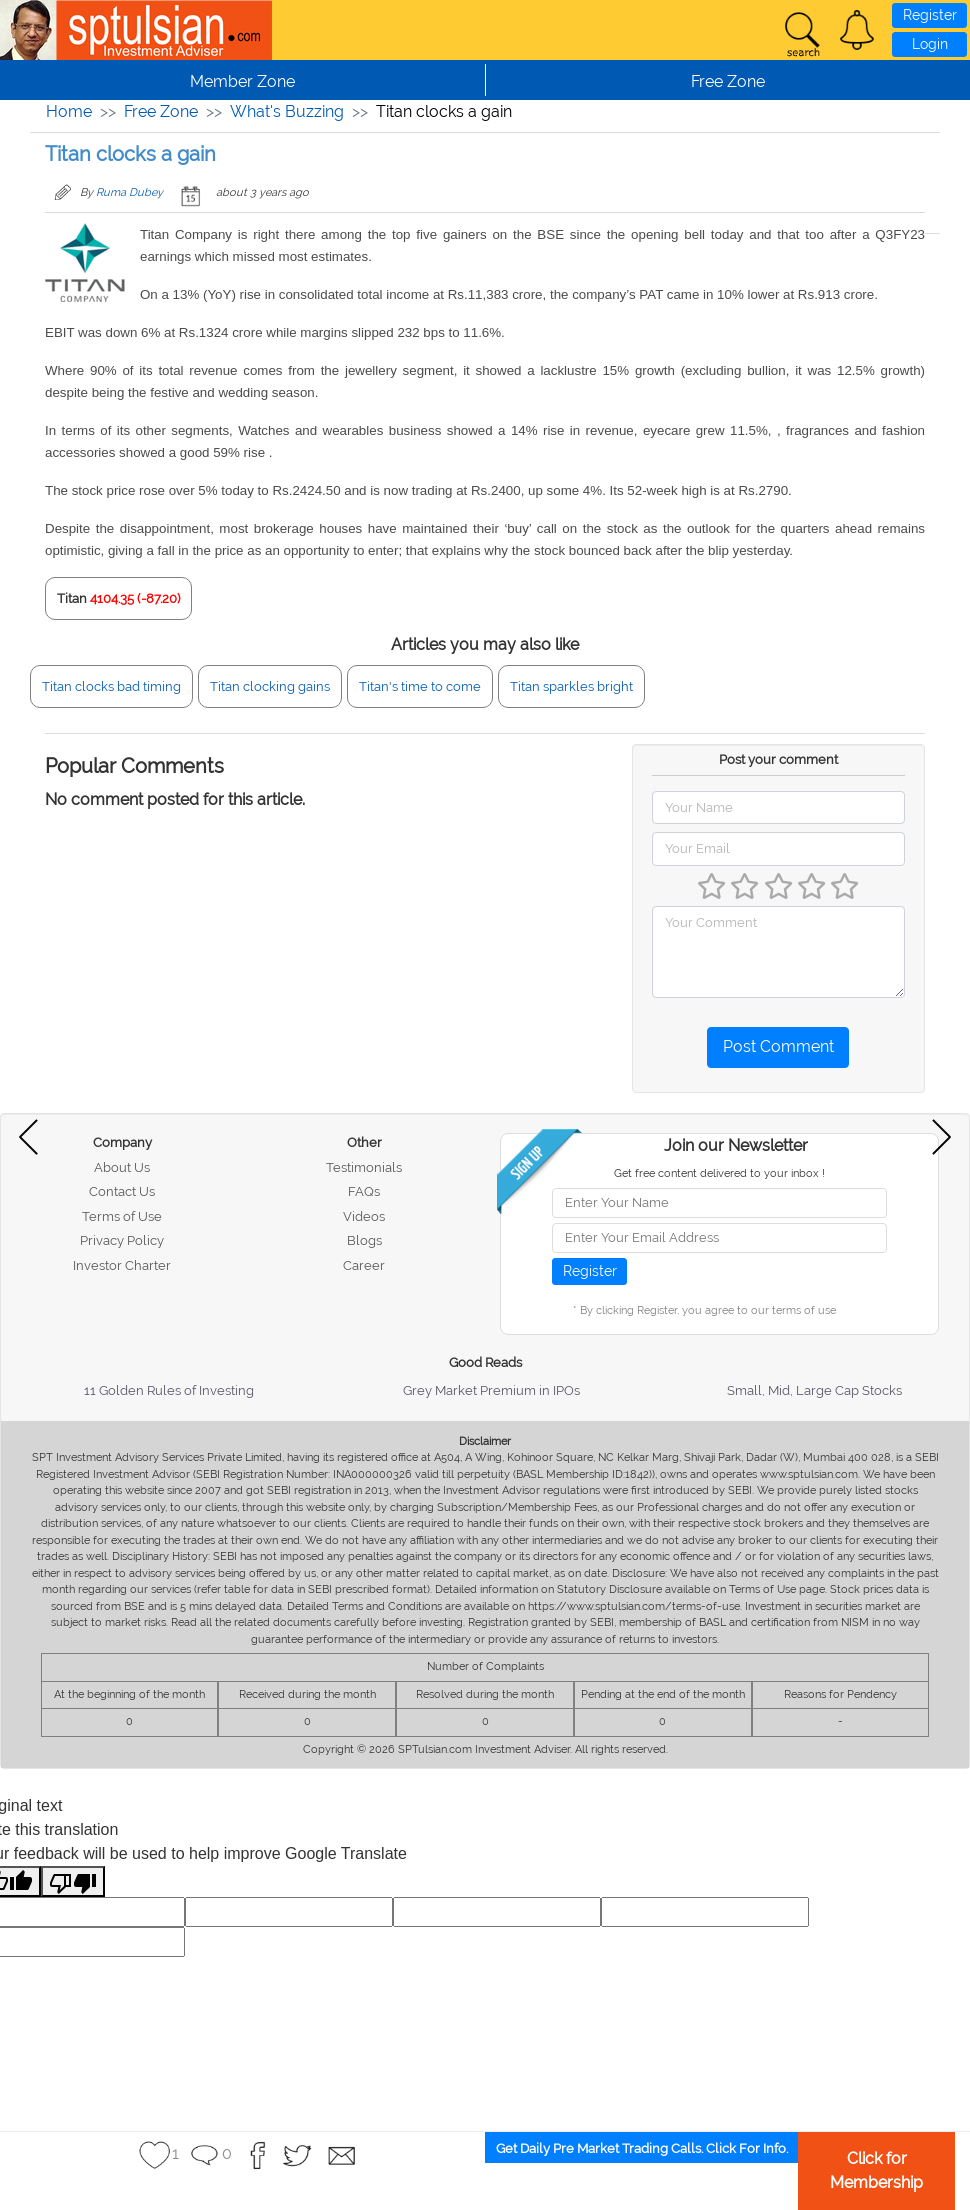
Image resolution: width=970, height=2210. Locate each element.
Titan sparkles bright (571, 686)
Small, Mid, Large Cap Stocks (814, 1390)
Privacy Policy (122, 1240)
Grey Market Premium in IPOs (491, 1390)
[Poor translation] (73, 1881)
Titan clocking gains (270, 686)
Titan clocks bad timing (111, 686)
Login (930, 44)
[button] (857, 30)
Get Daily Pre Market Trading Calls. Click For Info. (642, 2148)
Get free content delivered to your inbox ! (719, 1173)
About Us (122, 1167)
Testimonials (364, 1167)
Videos (364, 1216)
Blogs (364, 1240)
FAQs (364, 1191)
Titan (72, 598)
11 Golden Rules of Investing (169, 1390)
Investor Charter (122, 1265)
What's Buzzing (287, 111)
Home (69, 111)
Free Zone (161, 111)
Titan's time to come (420, 686)
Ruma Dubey (129, 192)
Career (364, 1265)
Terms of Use (122, 1216)
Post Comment (778, 1046)
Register (930, 15)
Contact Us (122, 1191)
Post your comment (778, 759)
